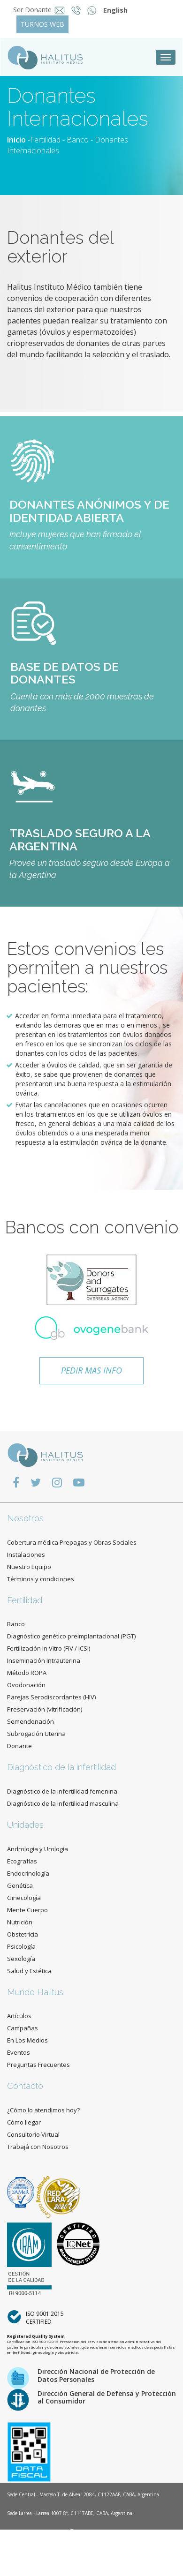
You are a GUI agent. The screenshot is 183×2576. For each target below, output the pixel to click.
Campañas (22, 2028)
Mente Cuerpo (27, 1910)
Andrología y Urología (37, 1849)
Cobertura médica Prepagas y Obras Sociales (72, 1542)
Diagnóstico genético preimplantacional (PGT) (71, 1636)
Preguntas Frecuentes (38, 2064)
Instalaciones (26, 1554)
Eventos (18, 2052)
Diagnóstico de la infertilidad (61, 1767)
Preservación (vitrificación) (44, 1709)
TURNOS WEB (42, 24)
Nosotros (25, 1518)
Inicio (16, 140)
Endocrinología (28, 1873)
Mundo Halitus (35, 1992)
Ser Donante (32, 9)
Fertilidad (45, 140)
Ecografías (22, 1861)
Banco (78, 140)
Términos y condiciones (40, 1579)
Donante (19, 1746)
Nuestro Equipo (29, 1566)
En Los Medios (27, 2040)
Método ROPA (26, 1672)
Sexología (21, 1958)
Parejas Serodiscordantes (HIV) (51, 1697)
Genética (20, 1885)
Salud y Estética (29, 1971)
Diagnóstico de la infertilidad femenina (62, 1791)
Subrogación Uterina (36, 1733)
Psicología (21, 1946)
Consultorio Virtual (33, 2134)
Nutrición (19, 1922)
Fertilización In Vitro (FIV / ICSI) (48, 1648)
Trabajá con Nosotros (38, 2146)
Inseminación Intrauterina (43, 1660)
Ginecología (24, 1897)
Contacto (25, 2086)
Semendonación (30, 1721)
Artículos (19, 2016)
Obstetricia (22, 1934)
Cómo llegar (24, 2122)
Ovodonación (26, 1685)
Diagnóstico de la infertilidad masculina (63, 1803)
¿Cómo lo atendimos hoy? (43, 2110)
